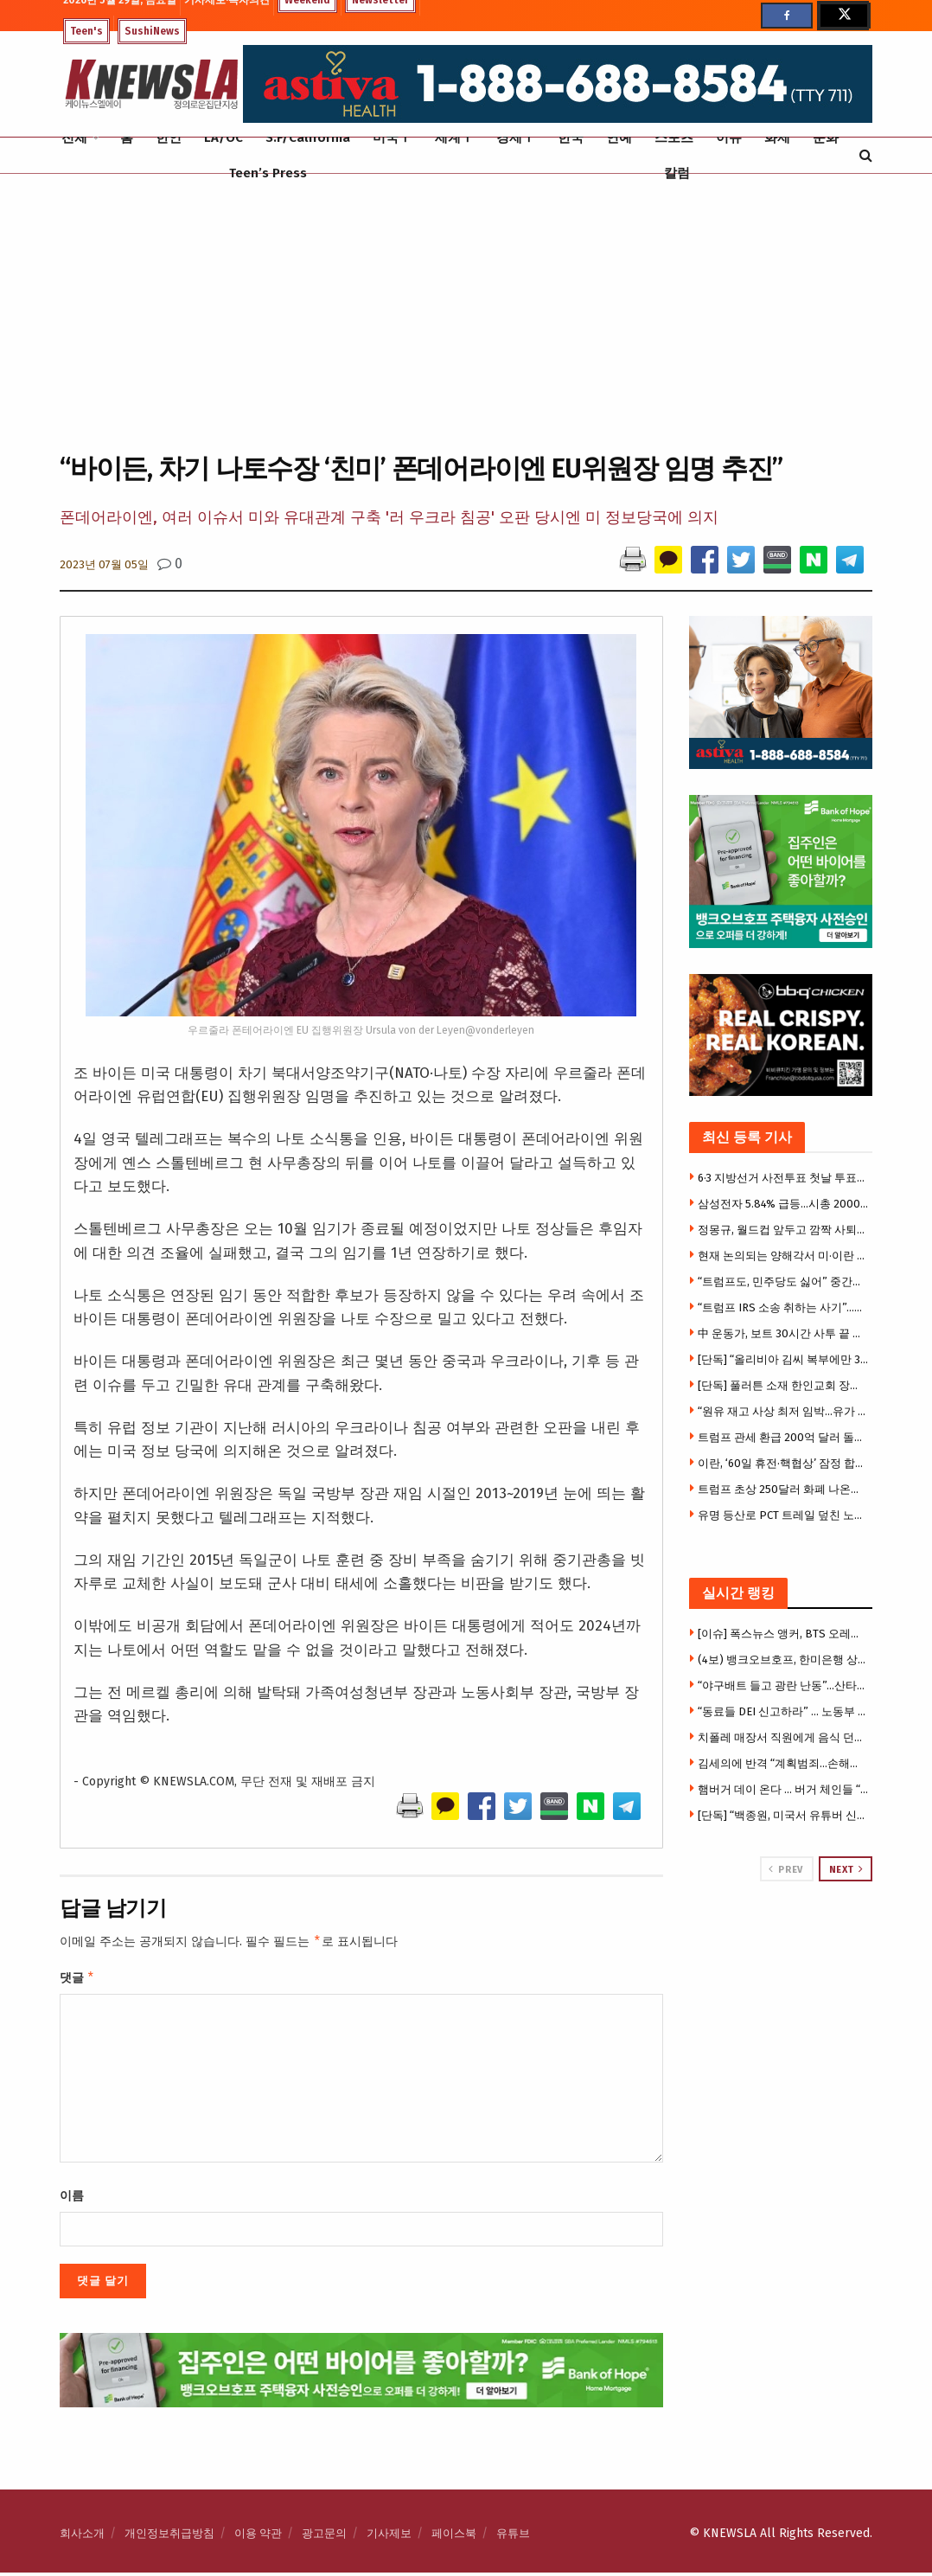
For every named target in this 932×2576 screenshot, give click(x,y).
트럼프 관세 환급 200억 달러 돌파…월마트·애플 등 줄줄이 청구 (783, 1437)
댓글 (77, 1980)
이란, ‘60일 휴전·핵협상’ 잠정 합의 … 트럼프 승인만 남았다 (783, 1463)
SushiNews (152, 31)
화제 (777, 137)
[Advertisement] (466, 311)
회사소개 (82, 2536)
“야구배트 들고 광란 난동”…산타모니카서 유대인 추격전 (783, 1685)
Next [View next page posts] (846, 1869)
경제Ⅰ (515, 137)
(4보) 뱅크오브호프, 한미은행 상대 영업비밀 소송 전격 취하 (783, 1659)
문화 (826, 137)
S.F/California (307, 137)
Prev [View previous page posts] (785, 1869)
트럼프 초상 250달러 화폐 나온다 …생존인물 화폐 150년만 (783, 1489)
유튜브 (513, 2536)
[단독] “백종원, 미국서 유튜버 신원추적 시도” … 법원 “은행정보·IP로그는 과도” (783, 1815)
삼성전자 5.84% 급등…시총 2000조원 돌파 (783, 1203)
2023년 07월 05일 (104, 564)
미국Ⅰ (392, 137)
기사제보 (389, 2536)
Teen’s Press (268, 173)
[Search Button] (865, 155)
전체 (74, 137)
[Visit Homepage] (151, 84)
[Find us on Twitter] (843, 15)
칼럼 (677, 173)
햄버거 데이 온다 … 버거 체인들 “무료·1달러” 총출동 (783, 1789)
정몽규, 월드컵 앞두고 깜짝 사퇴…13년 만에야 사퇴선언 (783, 1229)
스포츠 (673, 137)
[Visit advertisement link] (781, 1947)
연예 (619, 137)
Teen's (86, 31)
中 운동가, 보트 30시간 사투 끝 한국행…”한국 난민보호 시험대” (783, 1333)
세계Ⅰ (454, 137)
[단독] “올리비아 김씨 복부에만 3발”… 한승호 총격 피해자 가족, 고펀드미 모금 (783, 1359)
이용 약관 (258, 2536)
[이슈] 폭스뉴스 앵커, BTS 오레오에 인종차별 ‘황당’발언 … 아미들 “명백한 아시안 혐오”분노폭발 (783, 1633)
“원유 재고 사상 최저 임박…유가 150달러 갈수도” (783, 1411)
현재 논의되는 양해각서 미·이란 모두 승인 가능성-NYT (783, 1255)
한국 (571, 137)
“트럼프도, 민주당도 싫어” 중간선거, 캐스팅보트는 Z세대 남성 (783, 1281)
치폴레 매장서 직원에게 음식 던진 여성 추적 (783, 1737)
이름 (72, 2199)
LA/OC (223, 137)
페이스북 (453, 2536)
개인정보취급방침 (169, 2536)
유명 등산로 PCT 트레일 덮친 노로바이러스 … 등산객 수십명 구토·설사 (783, 1515)
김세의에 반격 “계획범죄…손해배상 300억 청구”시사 (783, 1763)
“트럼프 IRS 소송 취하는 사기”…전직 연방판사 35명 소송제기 (783, 1307)
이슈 (729, 137)
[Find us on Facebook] (787, 15)
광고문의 (324, 2536)
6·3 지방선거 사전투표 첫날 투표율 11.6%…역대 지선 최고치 (783, 1177)
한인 (169, 137)
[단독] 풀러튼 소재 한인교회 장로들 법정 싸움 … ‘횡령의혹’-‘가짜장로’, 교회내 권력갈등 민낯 (783, 1385)
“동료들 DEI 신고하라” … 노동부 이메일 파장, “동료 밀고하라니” (783, 1711)
